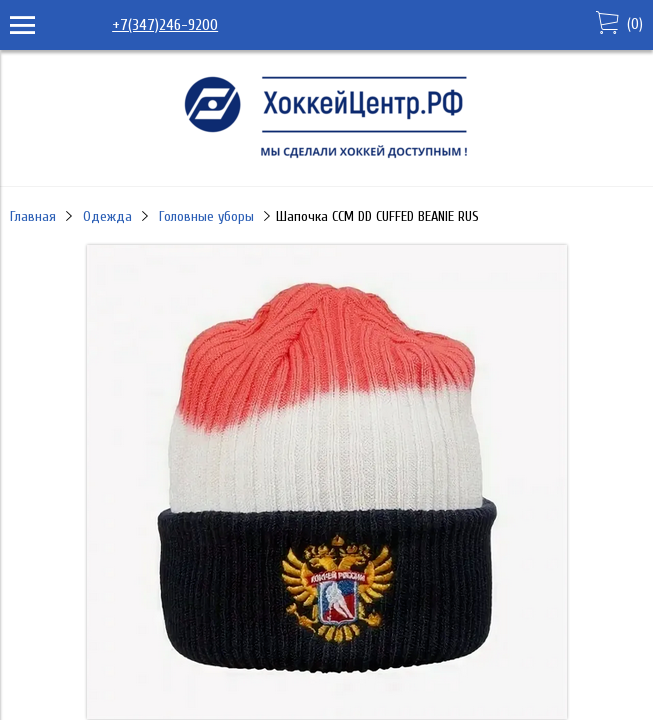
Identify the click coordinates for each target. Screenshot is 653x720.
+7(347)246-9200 (165, 25)
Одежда (107, 216)
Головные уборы (206, 216)
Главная (33, 216)
